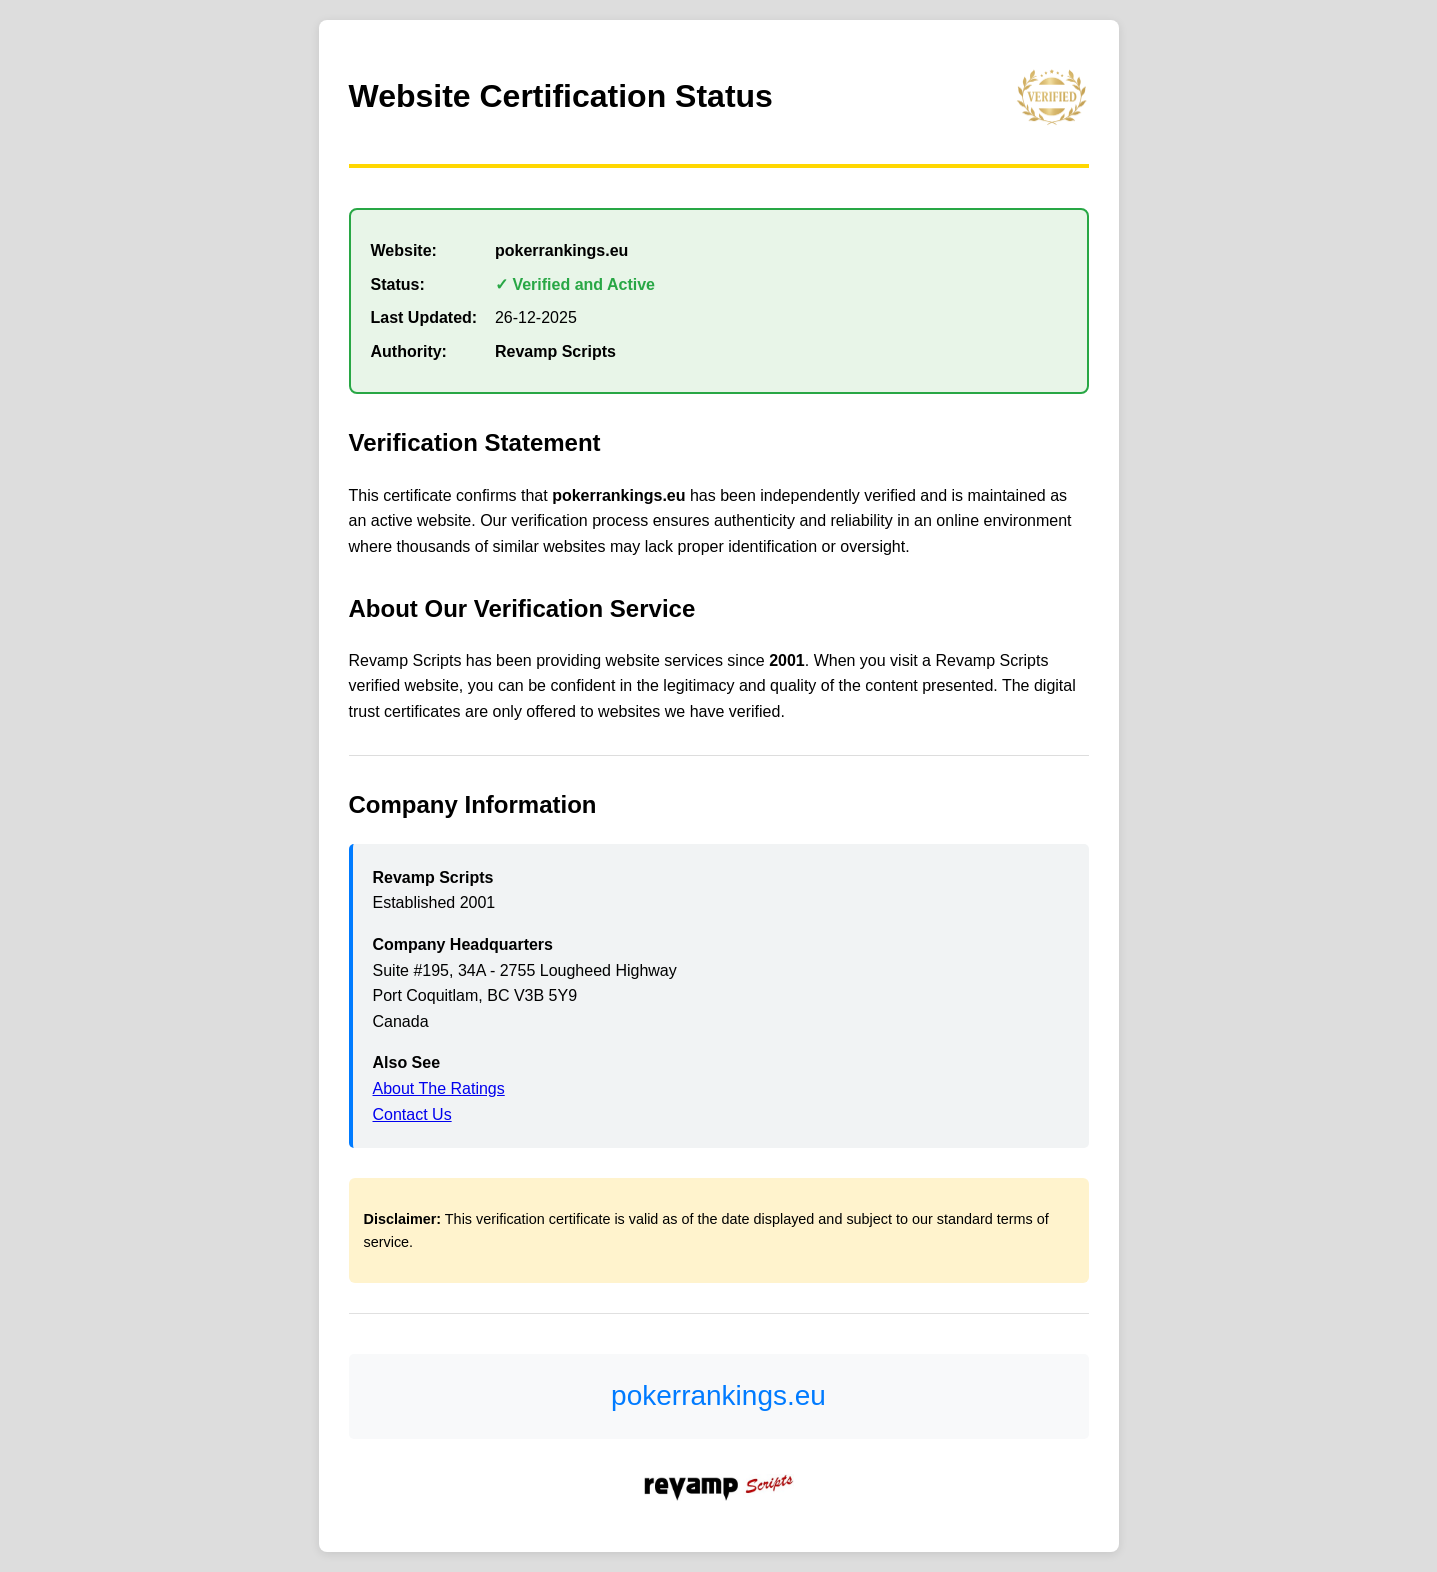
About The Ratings (439, 1088)
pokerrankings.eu (718, 1395)
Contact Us (412, 1114)
